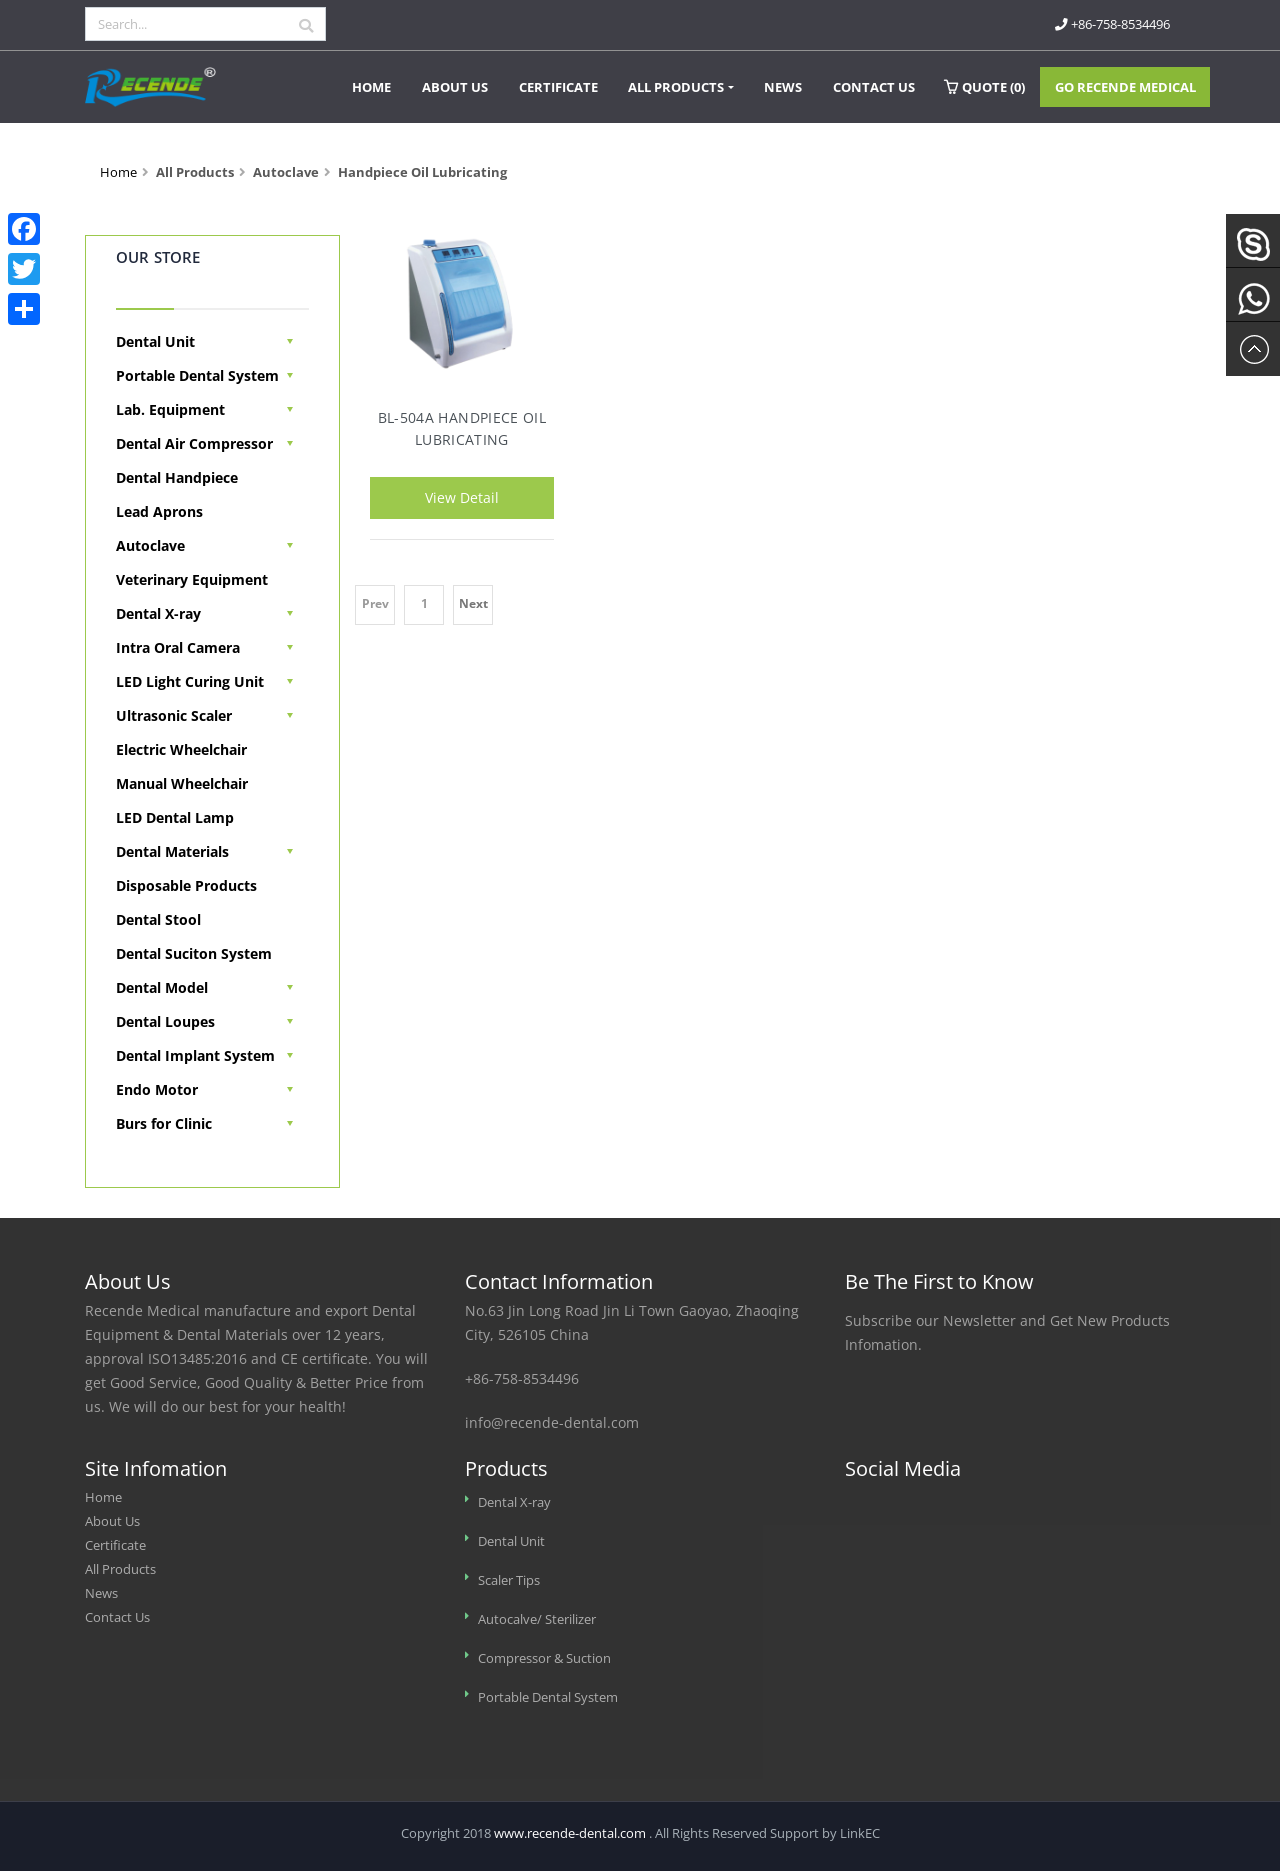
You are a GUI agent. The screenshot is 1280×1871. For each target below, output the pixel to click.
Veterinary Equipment (192, 579)
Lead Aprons (159, 511)
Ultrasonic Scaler (174, 715)
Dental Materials (172, 851)
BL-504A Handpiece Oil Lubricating (462, 427)
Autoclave (150, 545)
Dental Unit (155, 341)
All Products (676, 87)
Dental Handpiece (177, 477)
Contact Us (874, 87)
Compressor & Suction (544, 1658)
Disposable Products (186, 885)
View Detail (462, 497)
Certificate (558, 87)
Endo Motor (157, 1089)
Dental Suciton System (194, 953)
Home (371, 87)
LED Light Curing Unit (190, 681)
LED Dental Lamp (175, 817)
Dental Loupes (165, 1021)
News (783, 87)
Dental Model (162, 987)
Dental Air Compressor (194, 443)
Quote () (984, 87)
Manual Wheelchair (182, 783)
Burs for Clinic (164, 1123)
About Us (455, 87)
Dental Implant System (195, 1055)
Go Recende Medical (1125, 87)
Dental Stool (158, 919)
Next (473, 603)
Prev (375, 603)
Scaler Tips (509, 1580)
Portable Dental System (197, 375)
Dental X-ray (158, 613)
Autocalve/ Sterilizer (537, 1619)
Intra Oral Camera (178, 647)
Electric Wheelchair (181, 749)
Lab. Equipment (170, 409)
